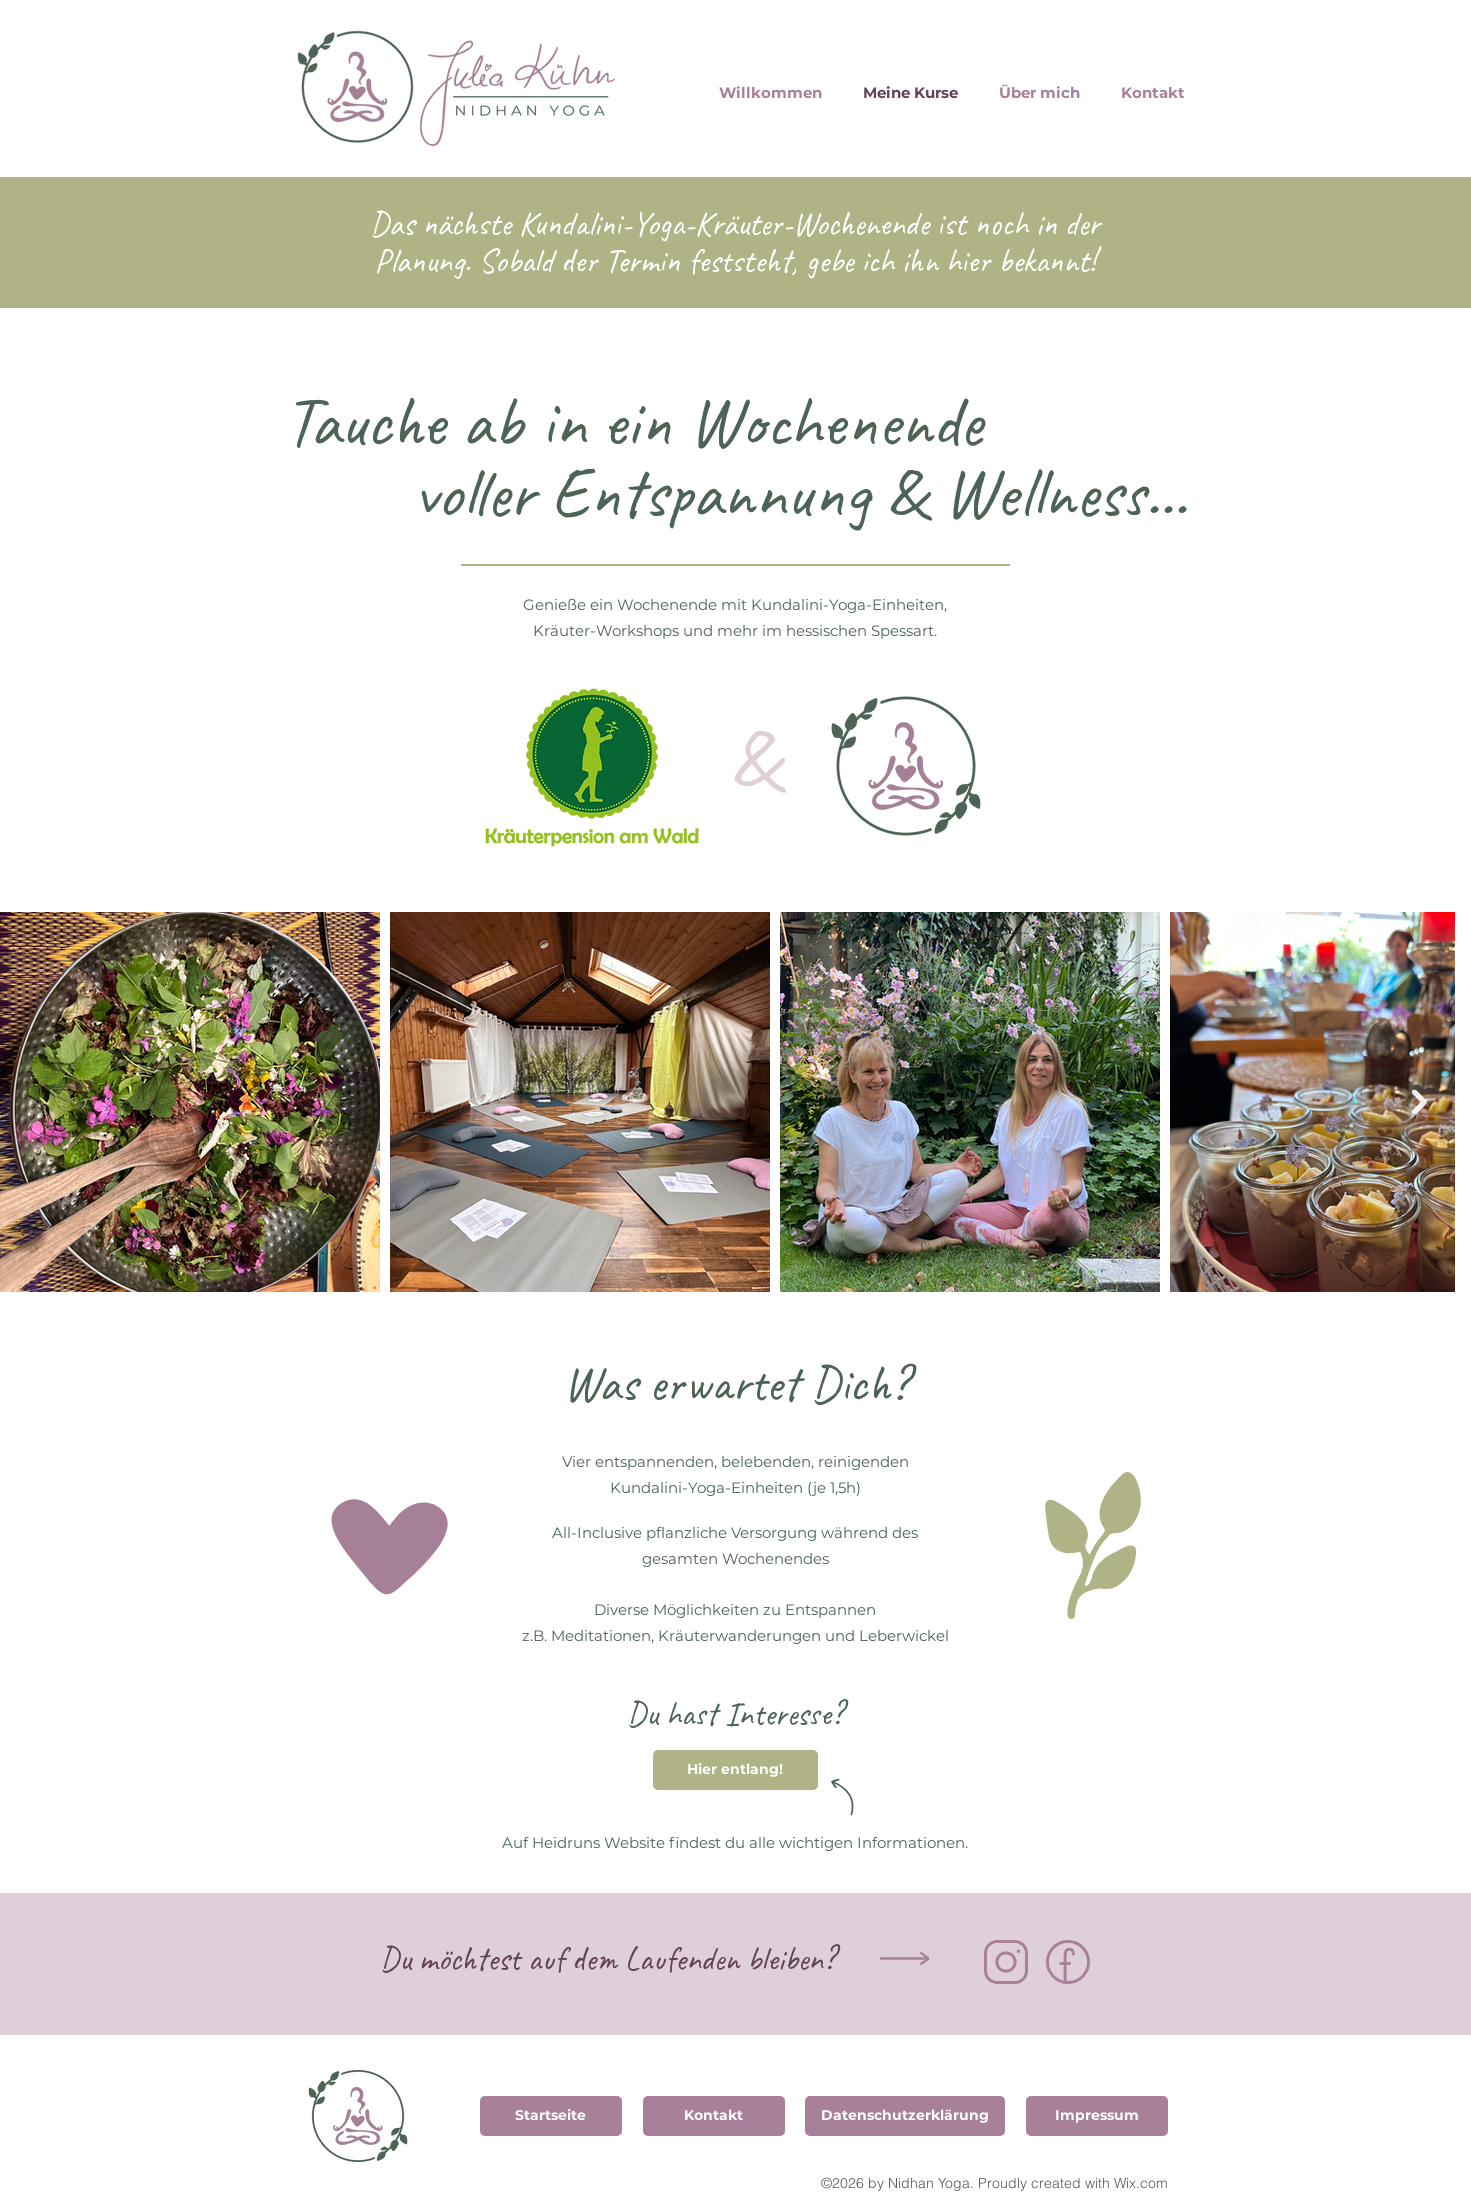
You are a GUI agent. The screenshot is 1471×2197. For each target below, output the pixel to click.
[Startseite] (551, 2116)
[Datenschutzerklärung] (905, 2116)
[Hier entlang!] (735, 1770)
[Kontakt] (714, 2116)
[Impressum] (1097, 2116)
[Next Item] (1419, 1101)
